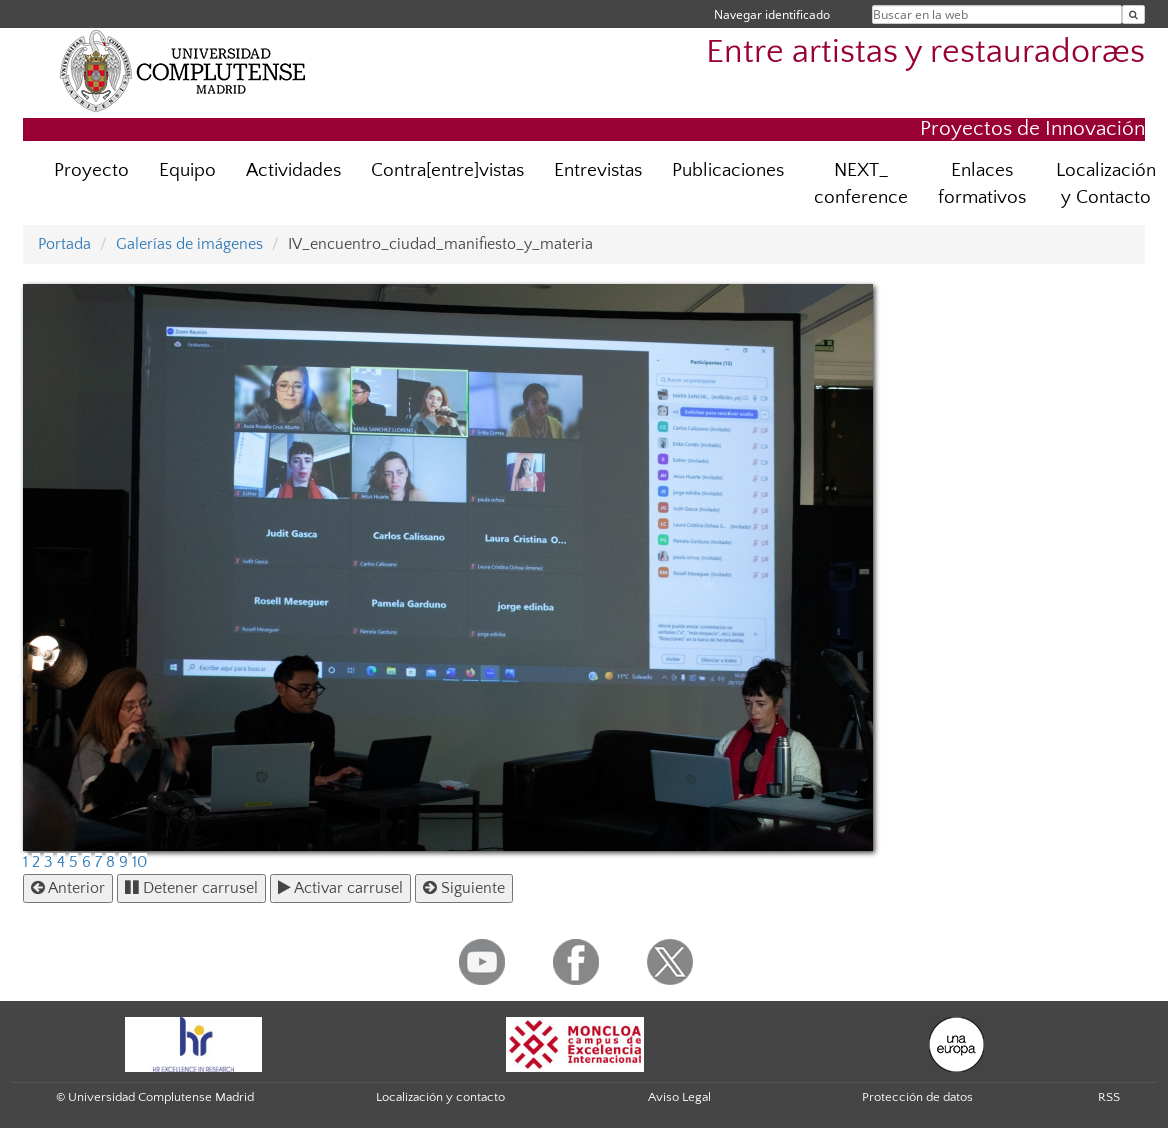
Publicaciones (728, 170)
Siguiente (464, 888)
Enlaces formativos (982, 184)
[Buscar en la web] (1133, 14)
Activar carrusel (340, 888)
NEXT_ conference (861, 184)
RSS (1109, 1097)
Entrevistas (598, 170)
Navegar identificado (772, 14)
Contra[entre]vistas (447, 170)
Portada (64, 244)
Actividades (293, 170)
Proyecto (91, 170)
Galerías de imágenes (189, 244)
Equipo (187, 170)
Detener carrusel (191, 888)
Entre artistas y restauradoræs (925, 52)
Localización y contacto (440, 1097)
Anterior (68, 888)
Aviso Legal (679, 1097)
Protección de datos (917, 1097)
